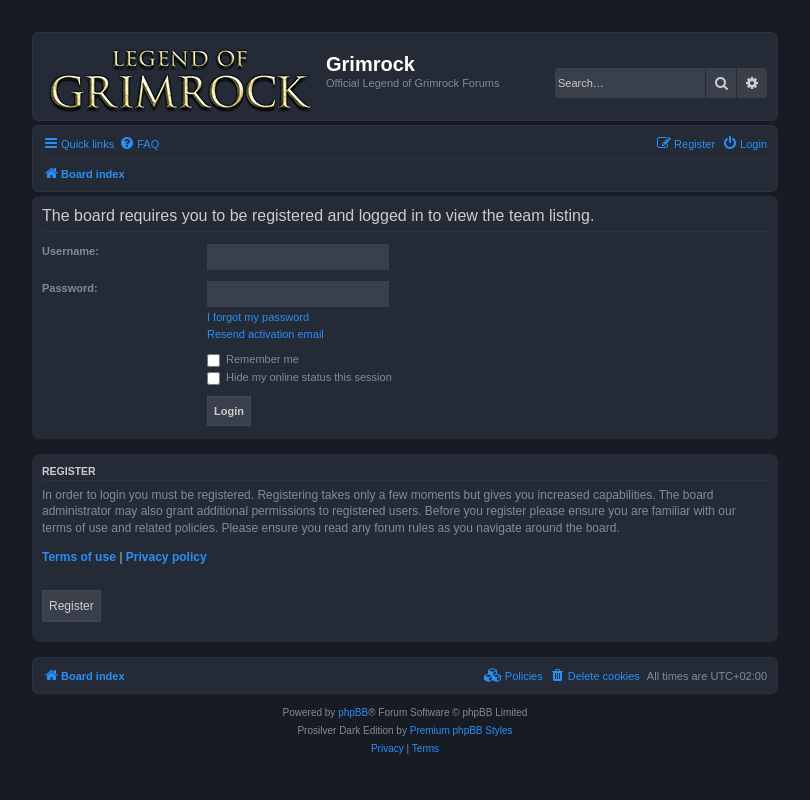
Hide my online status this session (299, 377)
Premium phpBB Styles (461, 730)
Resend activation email (265, 334)
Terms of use (79, 557)
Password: (70, 288)
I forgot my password (258, 317)
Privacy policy (166, 557)
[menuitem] (139, 144)
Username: (70, 251)
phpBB (353, 712)
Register (71, 606)
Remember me (253, 359)
